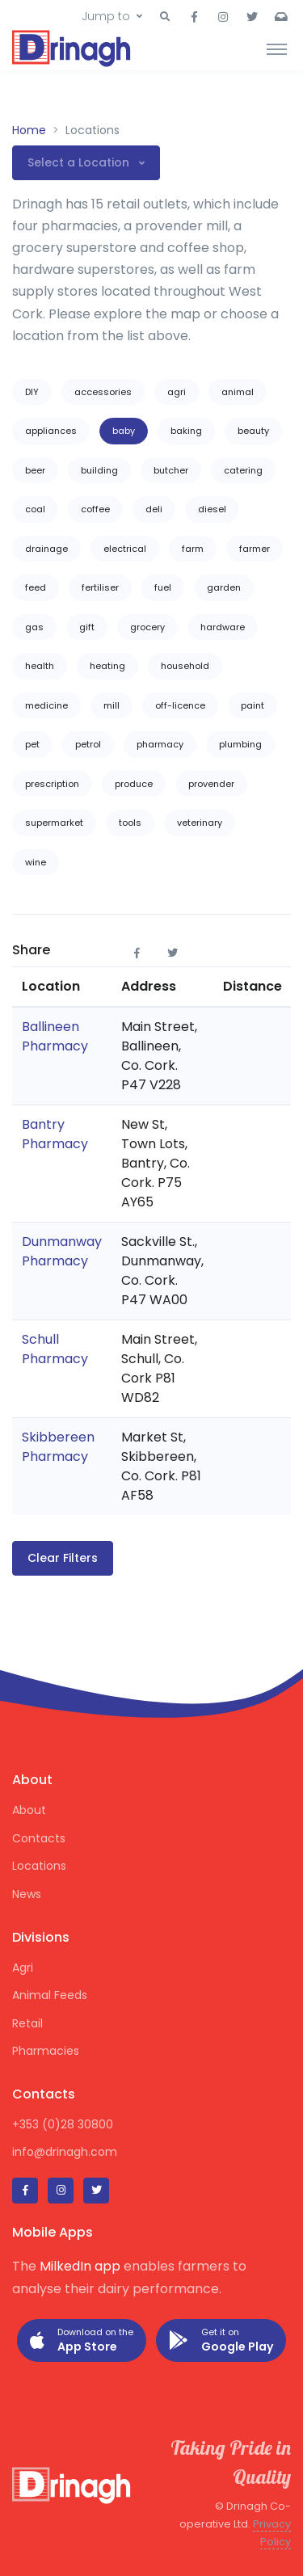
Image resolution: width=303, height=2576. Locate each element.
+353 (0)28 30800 (62, 2124)
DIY (32, 391)
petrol (88, 744)
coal (35, 509)
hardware (222, 627)
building (99, 470)
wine (35, 862)
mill (111, 705)
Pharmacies (45, 2051)
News (26, 1894)
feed (35, 587)
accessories (103, 391)
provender (211, 783)
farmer (254, 548)
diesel (212, 509)
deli (153, 509)
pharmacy (160, 744)
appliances (51, 430)
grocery (147, 627)
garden (224, 587)
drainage (46, 548)
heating (107, 665)
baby (123, 430)
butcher (171, 470)
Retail (27, 2023)
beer (35, 470)
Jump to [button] (106, 16)
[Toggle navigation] (277, 48)
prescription (52, 783)
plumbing (240, 744)
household (185, 665)
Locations (39, 1866)
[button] (165, 17)
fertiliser (100, 587)
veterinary (199, 822)
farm (193, 548)
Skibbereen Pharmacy (58, 1447)
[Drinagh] (72, 48)
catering (243, 470)
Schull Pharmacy (55, 1349)
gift (87, 627)
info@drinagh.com (64, 2152)
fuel (162, 587)
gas (34, 627)
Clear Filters (62, 1558)
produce (134, 783)
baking (186, 430)
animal (237, 391)
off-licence (180, 705)
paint (252, 705)
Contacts (38, 1838)
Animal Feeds (49, 1995)
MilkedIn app (80, 2266)
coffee (95, 509)
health (39, 665)
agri (176, 391)
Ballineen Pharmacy (55, 1036)
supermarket (54, 822)
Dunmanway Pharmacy (62, 1251)
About (29, 1810)
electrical (124, 548)
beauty (253, 430)
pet (32, 744)
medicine (46, 705)
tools (130, 822)
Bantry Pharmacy (55, 1134)
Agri (22, 1967)
